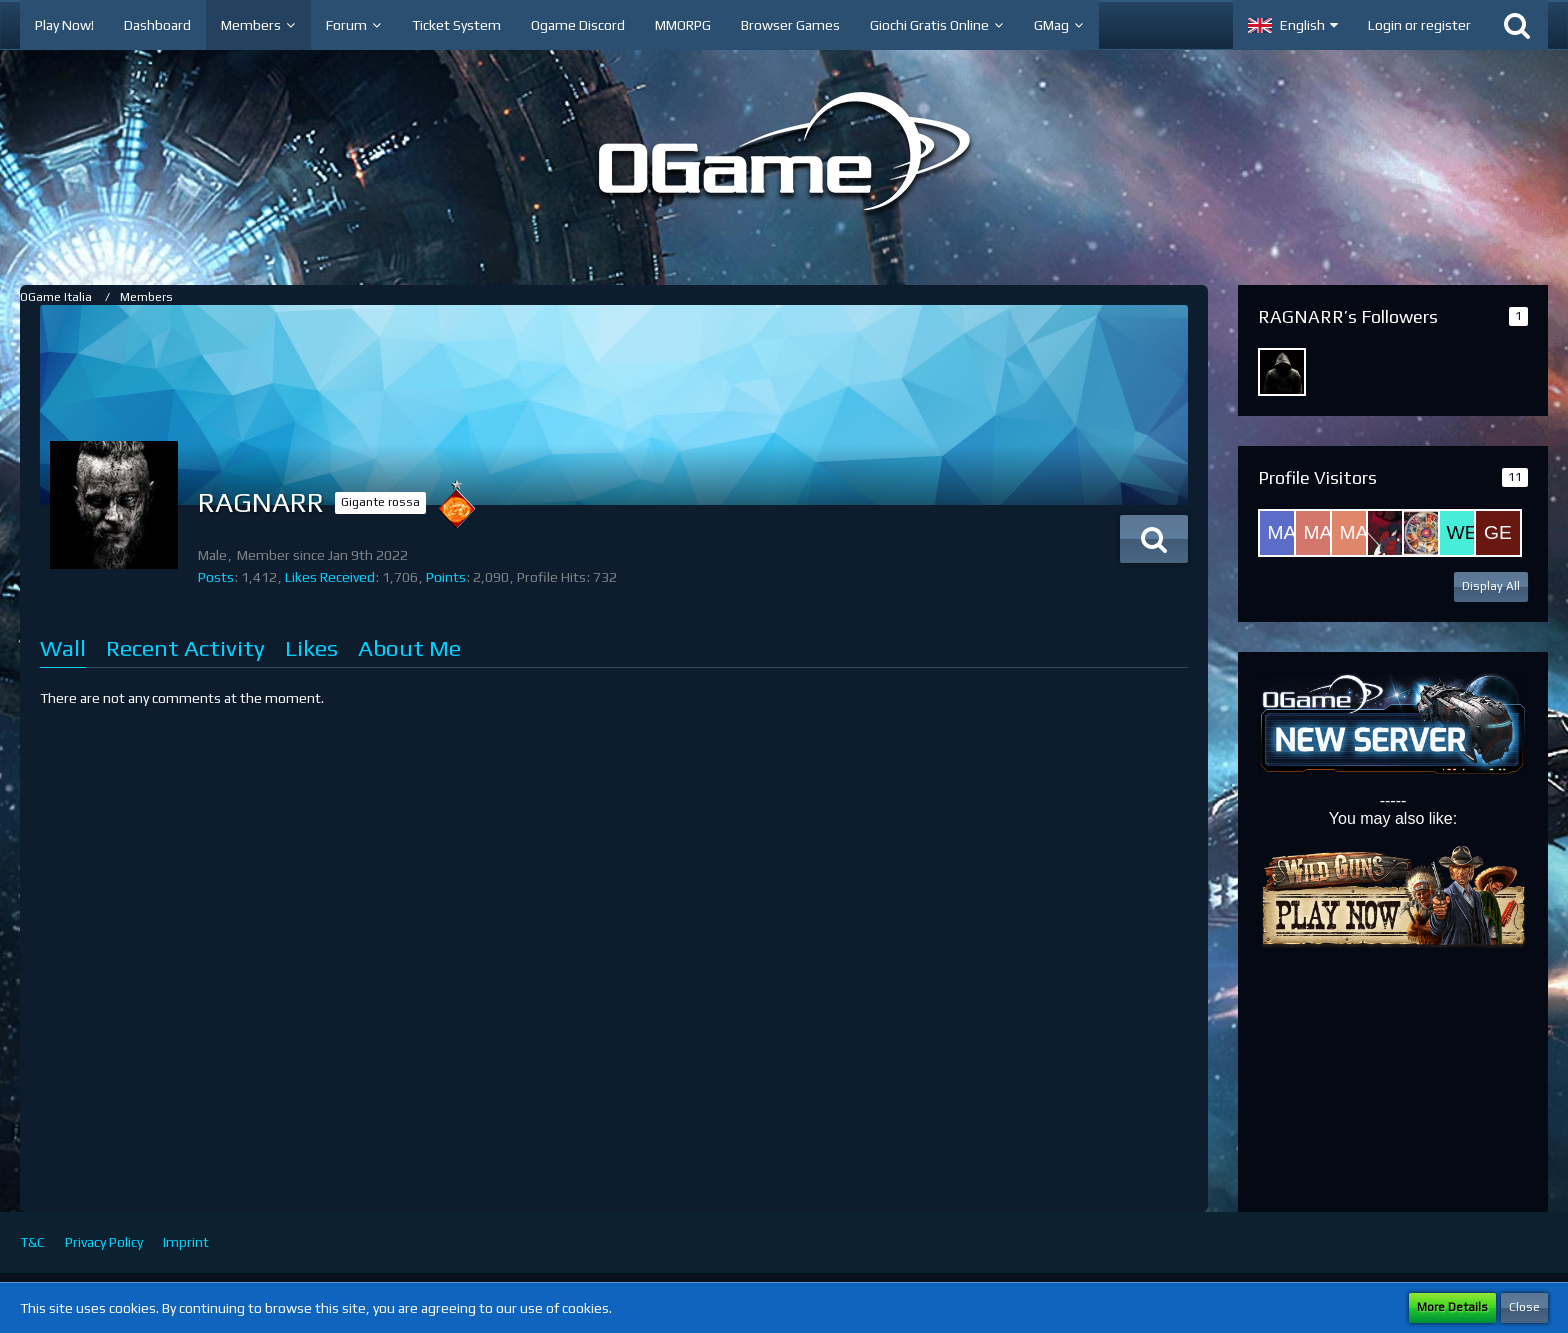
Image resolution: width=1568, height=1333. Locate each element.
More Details (1452, 1307)
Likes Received (330, 577)
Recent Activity (185, 647)
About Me (409, 647)
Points (446, 577)
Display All (1491, 586)
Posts (216, 577)
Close (1524, 1307)
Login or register (1419, 25)
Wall (63, 647)
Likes (311, 647)
